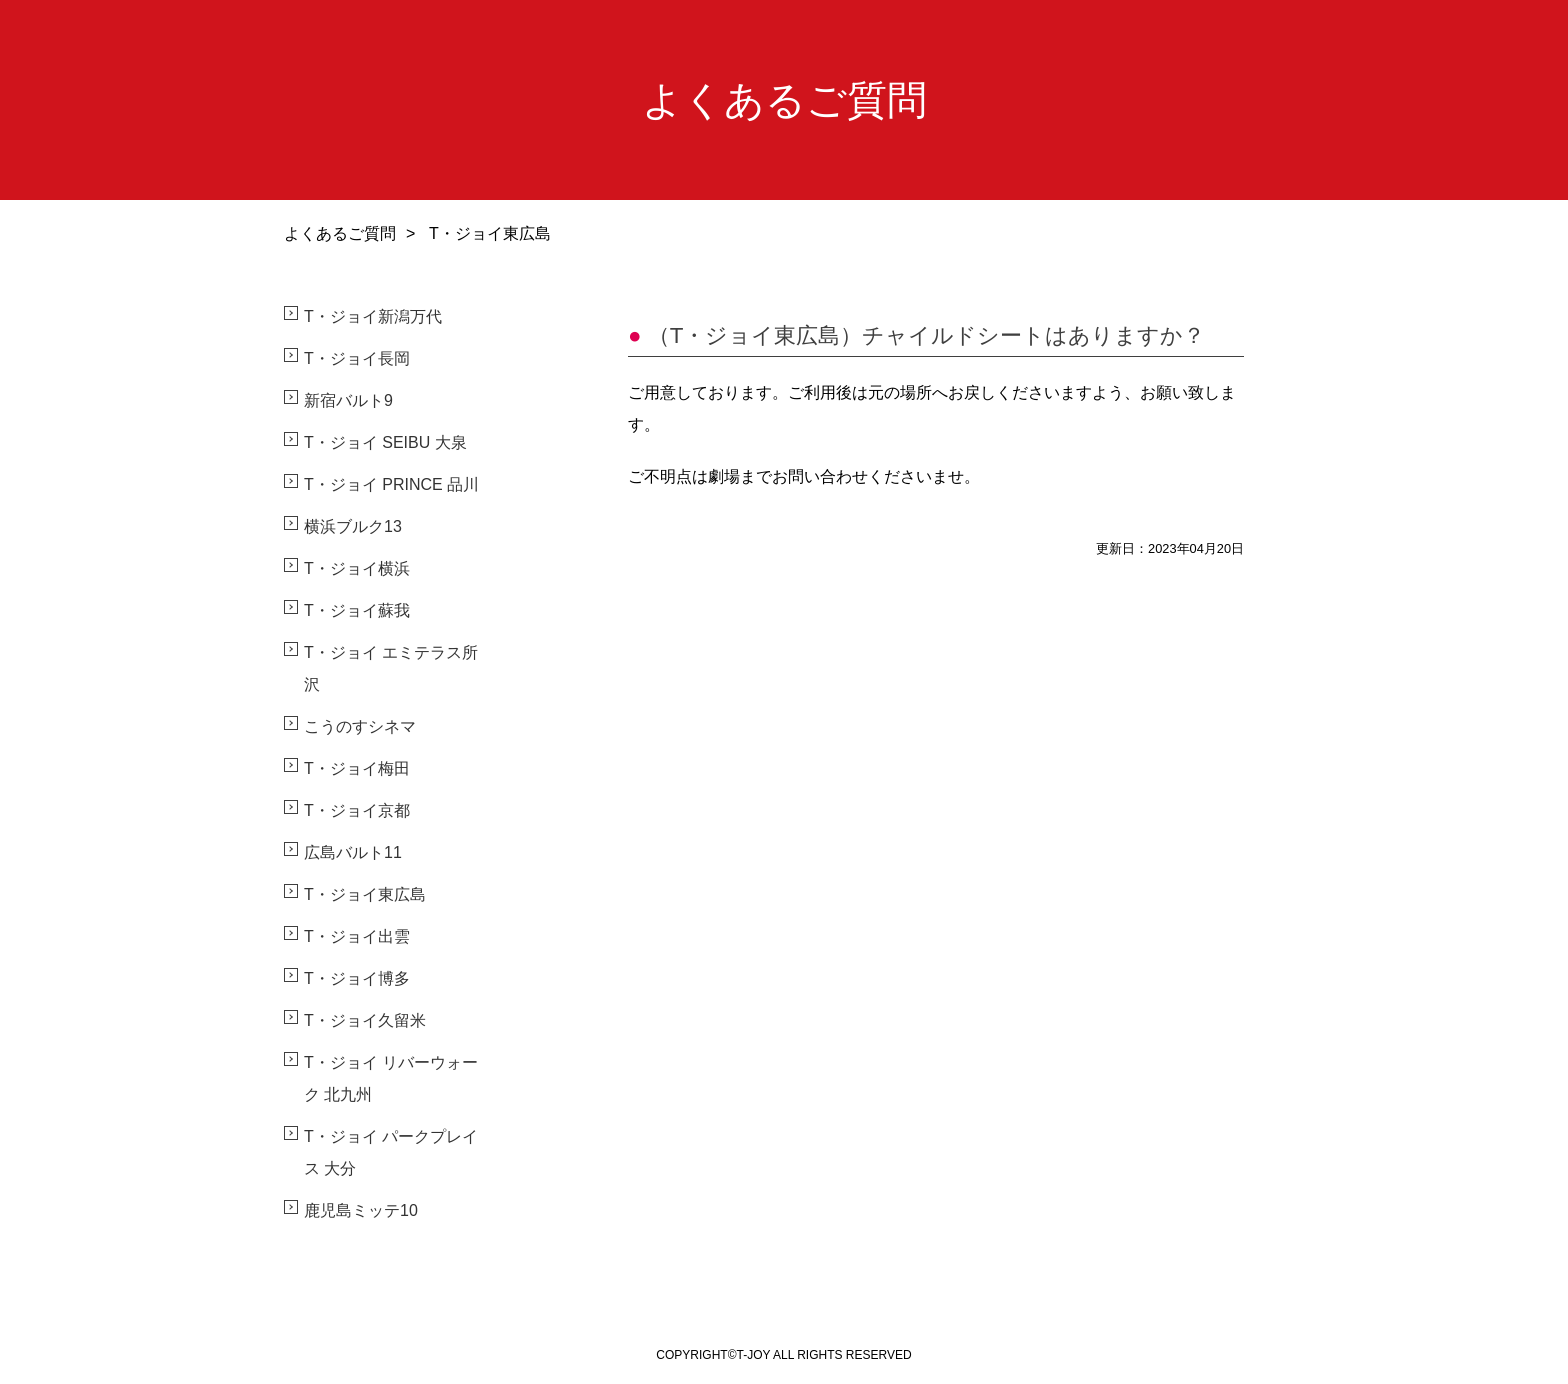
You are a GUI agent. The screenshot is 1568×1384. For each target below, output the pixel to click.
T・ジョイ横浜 (357, 568)
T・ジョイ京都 (357, 810)
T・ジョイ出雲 (357, 936)
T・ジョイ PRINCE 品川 (391, 484)
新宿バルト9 (348, 400)
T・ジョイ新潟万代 (373, 316)
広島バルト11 (353, 852)
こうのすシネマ (360, 726)
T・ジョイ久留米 (365, 1020)
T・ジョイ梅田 (357, 768)
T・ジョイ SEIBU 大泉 (385, 442)
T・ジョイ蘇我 (357, 610)
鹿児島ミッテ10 (361, 1210)
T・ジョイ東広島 (365, 894)
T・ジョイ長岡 (357, 358)
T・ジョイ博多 (357, 978)
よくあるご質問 (340, 233)
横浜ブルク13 (353, 526)
